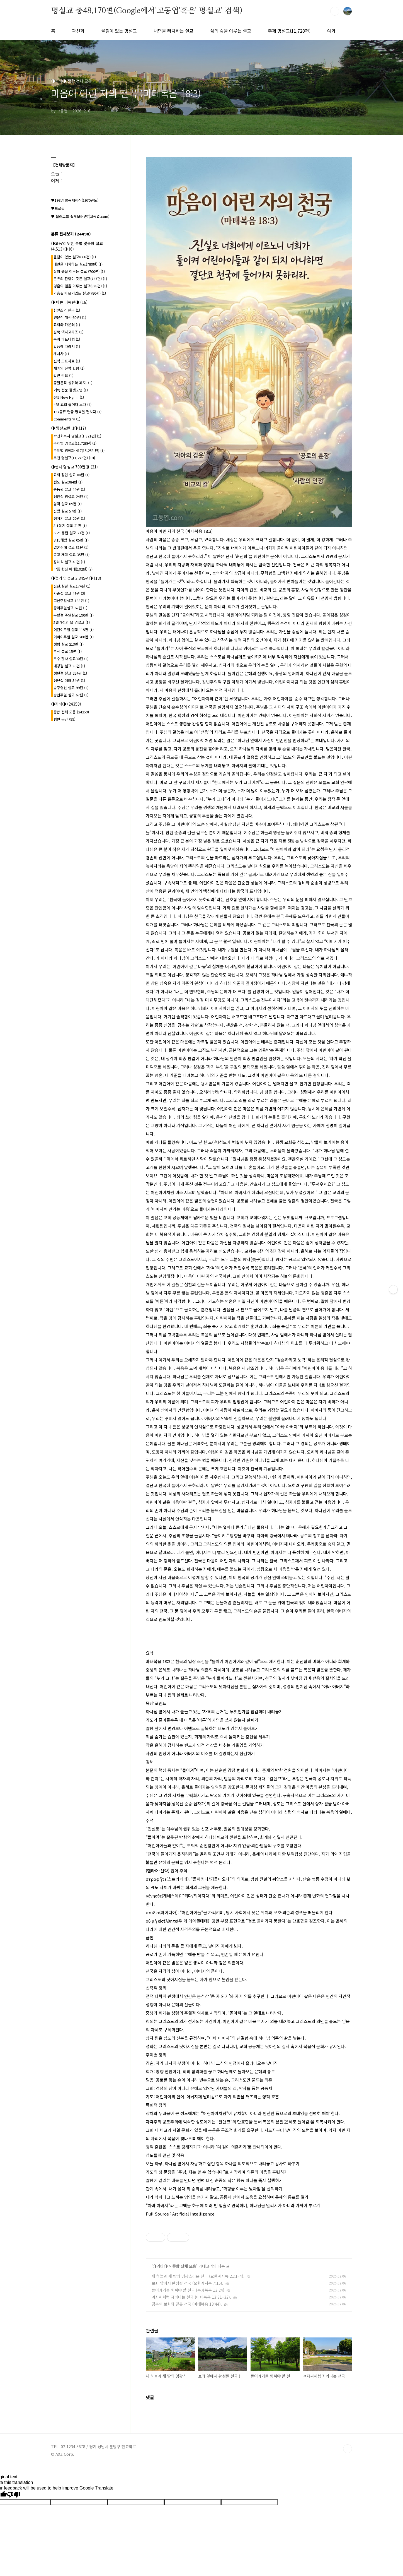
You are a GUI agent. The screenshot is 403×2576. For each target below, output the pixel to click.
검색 (335, 11)
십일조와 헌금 (67, 310)
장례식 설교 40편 (69, 561)
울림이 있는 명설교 (119, 30)
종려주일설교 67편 (70, 607)
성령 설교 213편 (69, 644)
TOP (347, 2448)
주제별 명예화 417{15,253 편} (79, 450)
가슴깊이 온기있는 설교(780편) (80, 293)
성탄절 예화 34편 (69, 680)
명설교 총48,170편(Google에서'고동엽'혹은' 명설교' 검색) (146, 11)
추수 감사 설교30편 (71, 658)
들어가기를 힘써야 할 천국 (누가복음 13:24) (188, 2290)
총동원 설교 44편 (69, 489)
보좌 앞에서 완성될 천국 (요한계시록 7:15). (187, 2283)
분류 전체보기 (71, 234)
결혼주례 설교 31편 (71, 547)
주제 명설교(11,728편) (289, 30)
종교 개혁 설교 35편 (71, 554)
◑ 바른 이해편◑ (69, 302)
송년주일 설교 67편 (71, 694)
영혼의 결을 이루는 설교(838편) (80, 285)
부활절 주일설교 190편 (74, 615)
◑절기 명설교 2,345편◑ (76, 578)
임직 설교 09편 (68, 503)
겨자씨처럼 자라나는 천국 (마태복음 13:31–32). (191, 2297)
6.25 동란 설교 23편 (72, 532)
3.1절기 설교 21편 (70, 525)
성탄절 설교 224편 (70, 673)
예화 (331, 30)
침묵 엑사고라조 (68, 332)
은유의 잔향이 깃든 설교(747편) (80, 278)
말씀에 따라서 (67, 346)
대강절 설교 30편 (69, 665)
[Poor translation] (13, 2495)
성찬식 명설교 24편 (71, 496)
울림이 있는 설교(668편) (75, 256)
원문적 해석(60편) (70, 317)
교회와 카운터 (67, 324)
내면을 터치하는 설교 (173, 30)
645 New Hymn (69, 397)
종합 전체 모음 (184, 2266)
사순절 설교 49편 (69, 593)
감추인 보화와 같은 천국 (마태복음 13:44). (187, 2304)
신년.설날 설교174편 (72, 586)
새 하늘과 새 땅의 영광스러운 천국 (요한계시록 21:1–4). (198, 2276)
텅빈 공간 (64, 719)
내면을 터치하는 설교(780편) (78, 264)
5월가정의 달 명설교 (72, 622)
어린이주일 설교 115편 (74, 629)
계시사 (61, 353)
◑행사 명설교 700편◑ (74, 467)
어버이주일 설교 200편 (74, 636)
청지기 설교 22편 (69, 518)
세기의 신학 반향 (69, 368)
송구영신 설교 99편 (71, 687)
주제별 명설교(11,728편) (75, 443)
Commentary (67, 419)
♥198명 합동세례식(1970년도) (74, 200)
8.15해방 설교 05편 (71, 540)
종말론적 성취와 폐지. (73, 382)
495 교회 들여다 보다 (72, 404)
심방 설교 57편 (68, 511)
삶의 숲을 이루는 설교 (230, 30)
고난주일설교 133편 (71, 600)
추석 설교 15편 (68, 651)
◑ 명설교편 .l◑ (68, 428)
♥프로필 (58, 208)
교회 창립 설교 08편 (71, 474)
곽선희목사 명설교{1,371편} (77, 436)
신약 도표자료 (67, 361)
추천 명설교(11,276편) (74, 457)
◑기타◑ (160, 2266)
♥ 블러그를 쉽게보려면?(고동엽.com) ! (81, 216)
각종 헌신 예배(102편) (73, 569)
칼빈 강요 (63, 375)
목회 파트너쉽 (67, 339)
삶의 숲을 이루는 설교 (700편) (79, 271)
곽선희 (78, 30)
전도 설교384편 (68, 482)
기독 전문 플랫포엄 (71, 390)
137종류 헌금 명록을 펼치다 (77, 411)
